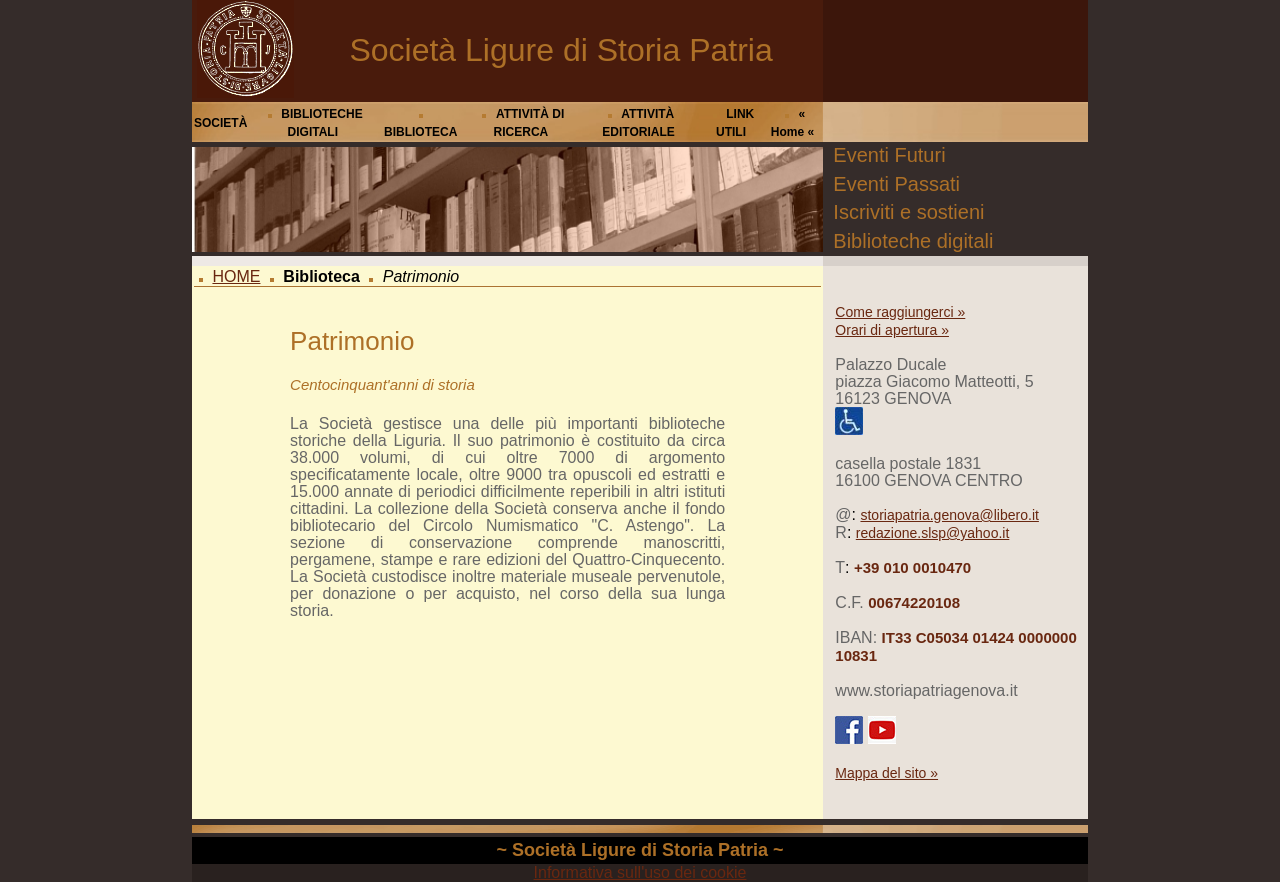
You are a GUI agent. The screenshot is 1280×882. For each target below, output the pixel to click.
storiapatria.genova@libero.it (949, 515)
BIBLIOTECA (420, 132)
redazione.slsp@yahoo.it (933, 533)
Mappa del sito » (886, 773)
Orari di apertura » (892, 330)
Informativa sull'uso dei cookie (640, 872)
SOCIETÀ (220, 123)
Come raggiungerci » (900, 312)
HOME (236, 276)
